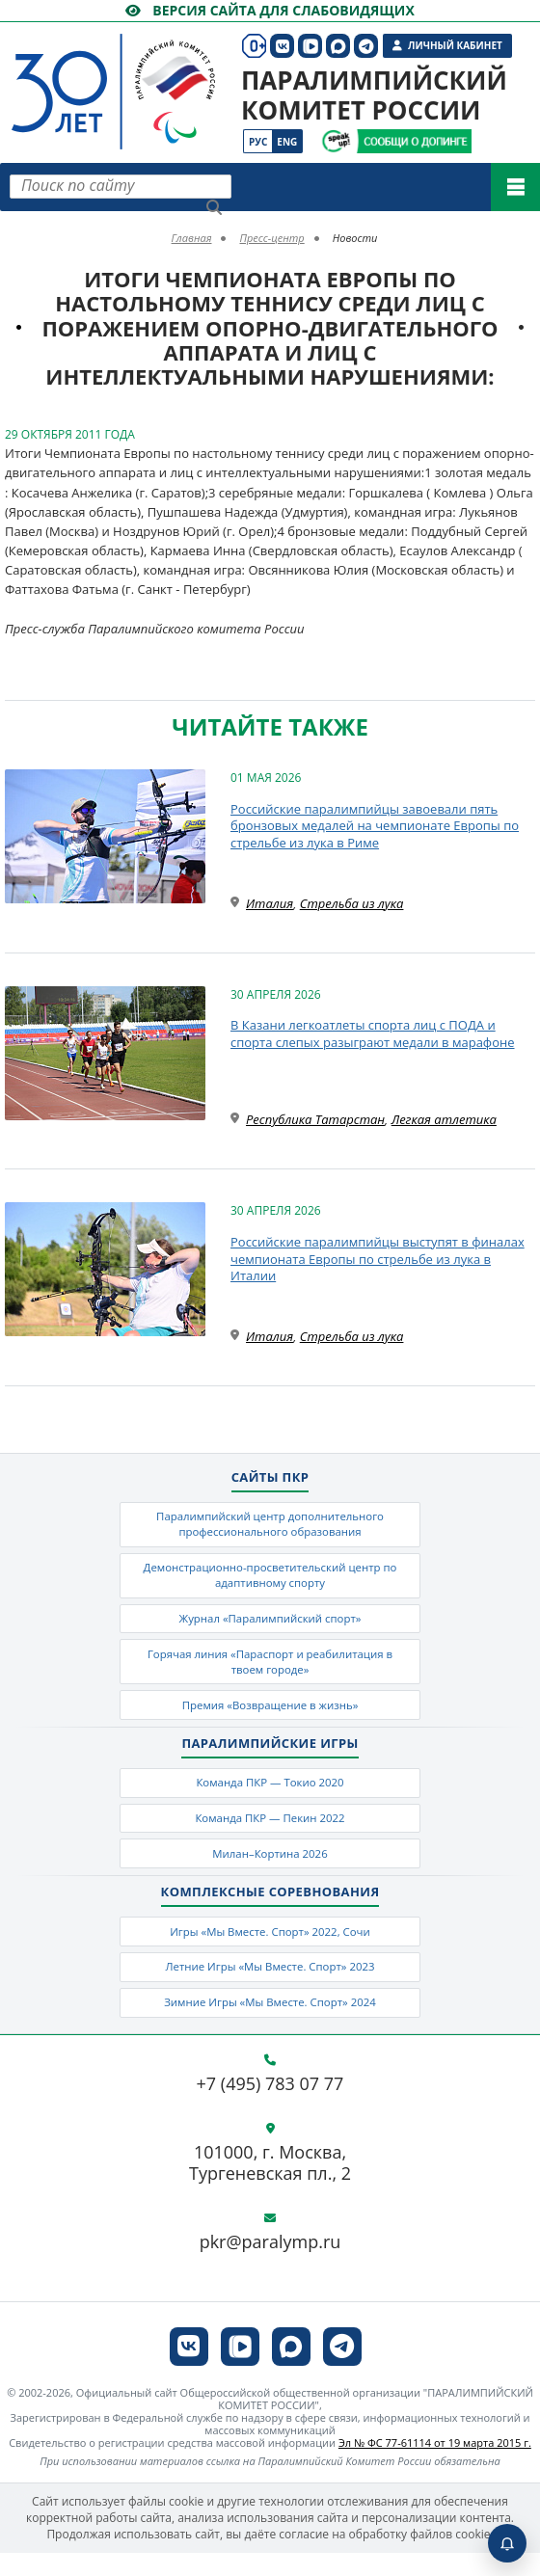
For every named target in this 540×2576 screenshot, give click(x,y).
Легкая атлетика (444, 1119)
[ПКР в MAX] (291, 2369)
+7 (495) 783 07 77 (270, 2107)
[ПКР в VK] (189, 2369)
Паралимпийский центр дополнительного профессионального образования (270, 1525)
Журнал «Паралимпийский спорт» (270, 1624)
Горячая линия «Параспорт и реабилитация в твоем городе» (269, 1669)
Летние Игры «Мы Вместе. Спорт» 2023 (270, 1986)
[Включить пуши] (507, 2543)
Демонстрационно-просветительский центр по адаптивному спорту (270, 1579)
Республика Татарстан (315, 1119)
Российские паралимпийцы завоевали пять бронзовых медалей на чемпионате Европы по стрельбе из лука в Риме (374, 825)
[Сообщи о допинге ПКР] (413, 141)
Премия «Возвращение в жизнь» (270, 1715)
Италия (269, 903)
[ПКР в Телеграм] (342, 2369)
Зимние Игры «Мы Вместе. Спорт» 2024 (270, 2024)
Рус (258, 141)
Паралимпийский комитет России (374, 95)
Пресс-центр (271, 237)
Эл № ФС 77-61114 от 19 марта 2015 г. (434, 2466)
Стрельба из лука (352, 903)
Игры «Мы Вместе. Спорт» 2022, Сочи (270, 1950)
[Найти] (214, 207)
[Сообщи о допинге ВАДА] (336, 141)
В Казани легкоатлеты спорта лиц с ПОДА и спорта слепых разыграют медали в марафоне (372, 1033)
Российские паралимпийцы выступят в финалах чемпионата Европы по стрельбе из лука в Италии (377, 1258)
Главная (192, 237)
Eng (287, 141)
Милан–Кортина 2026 (270, 1870)
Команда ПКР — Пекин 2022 (269, 1832)
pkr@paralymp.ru (270, 2266)
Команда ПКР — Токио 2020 (269, 1794)
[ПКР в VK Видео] (240, 2369)
